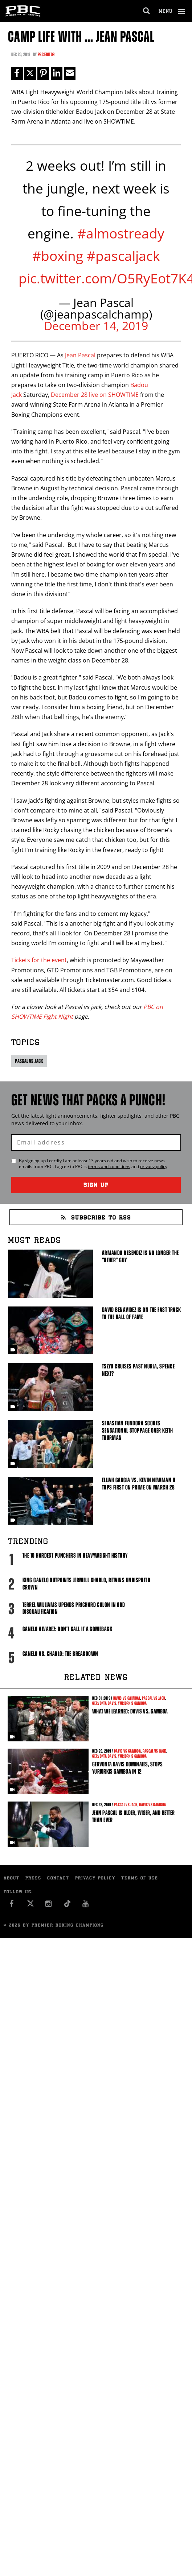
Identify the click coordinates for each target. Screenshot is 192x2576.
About (12, 1878)
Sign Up (96, 1185)
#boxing (57, 256)
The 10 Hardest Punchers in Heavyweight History (75, 1555)
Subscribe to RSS (96, 1218)
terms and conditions (109, 1166)
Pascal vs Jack (29, 1061)
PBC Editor (46, 54)
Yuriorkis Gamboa (132, 1703)
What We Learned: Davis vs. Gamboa (130, 1711)
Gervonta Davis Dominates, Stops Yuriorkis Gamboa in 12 (127, 1768)
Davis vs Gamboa (126, 1698)
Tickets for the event (39, 960)
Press (33, 1878)
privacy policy (153, 1166)
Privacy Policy (95, 1878)
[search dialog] (147, 11)
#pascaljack (123, 256)
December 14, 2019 (96, 325)
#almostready (120, 233)
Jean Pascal (80, 355)
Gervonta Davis (104, 1703)
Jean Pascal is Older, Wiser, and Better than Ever (133, 1816)
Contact (58, 1878)
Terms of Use (139, 1878)
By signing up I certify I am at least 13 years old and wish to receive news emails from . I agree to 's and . (93, 1163)
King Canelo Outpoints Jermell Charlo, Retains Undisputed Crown (86, 1583)
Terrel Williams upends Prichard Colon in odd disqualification (74, 1608)
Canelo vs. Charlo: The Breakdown (60, 1653)
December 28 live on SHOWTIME (95, 395)
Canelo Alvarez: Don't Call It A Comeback (67, 1629)
